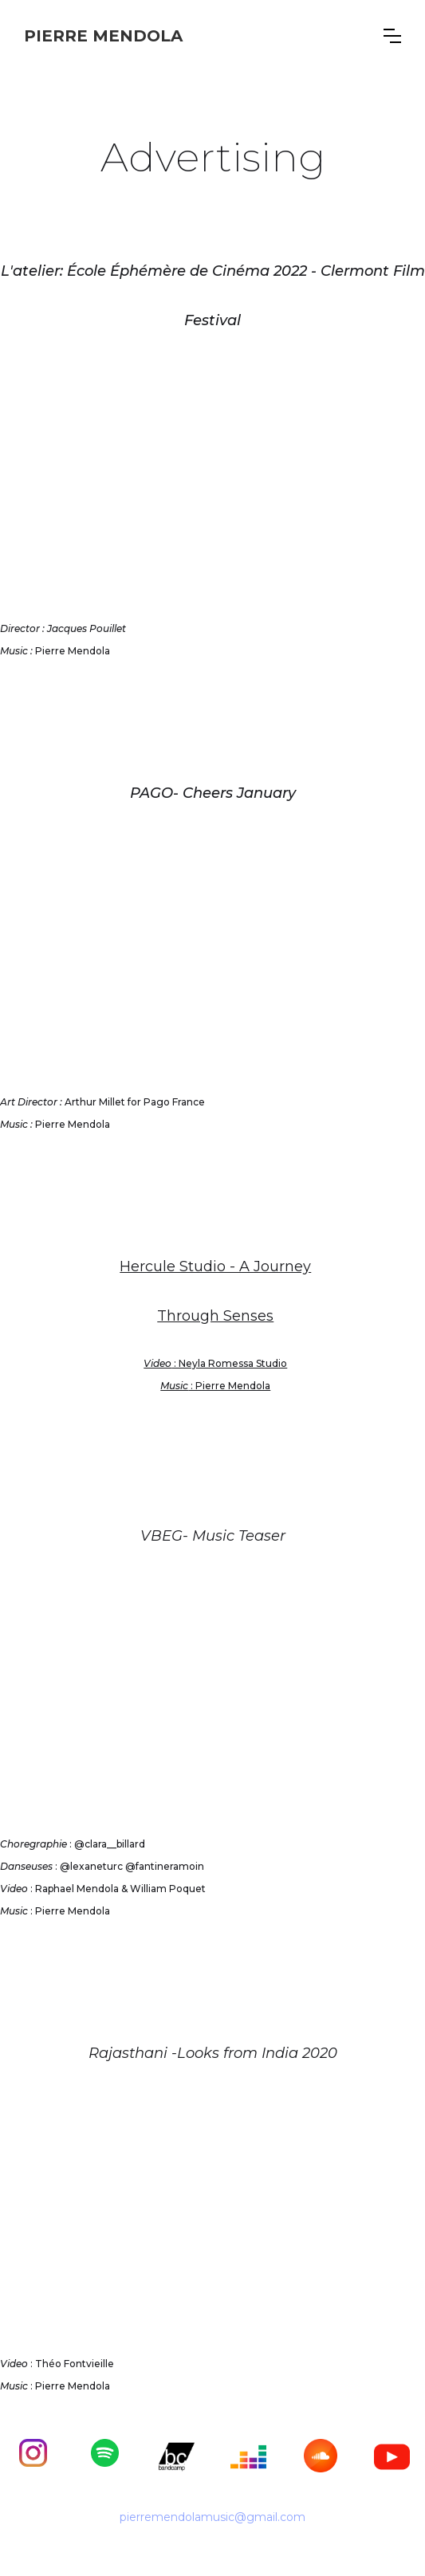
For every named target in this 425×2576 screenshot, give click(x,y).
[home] (103, 36)
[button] (392, 36)
